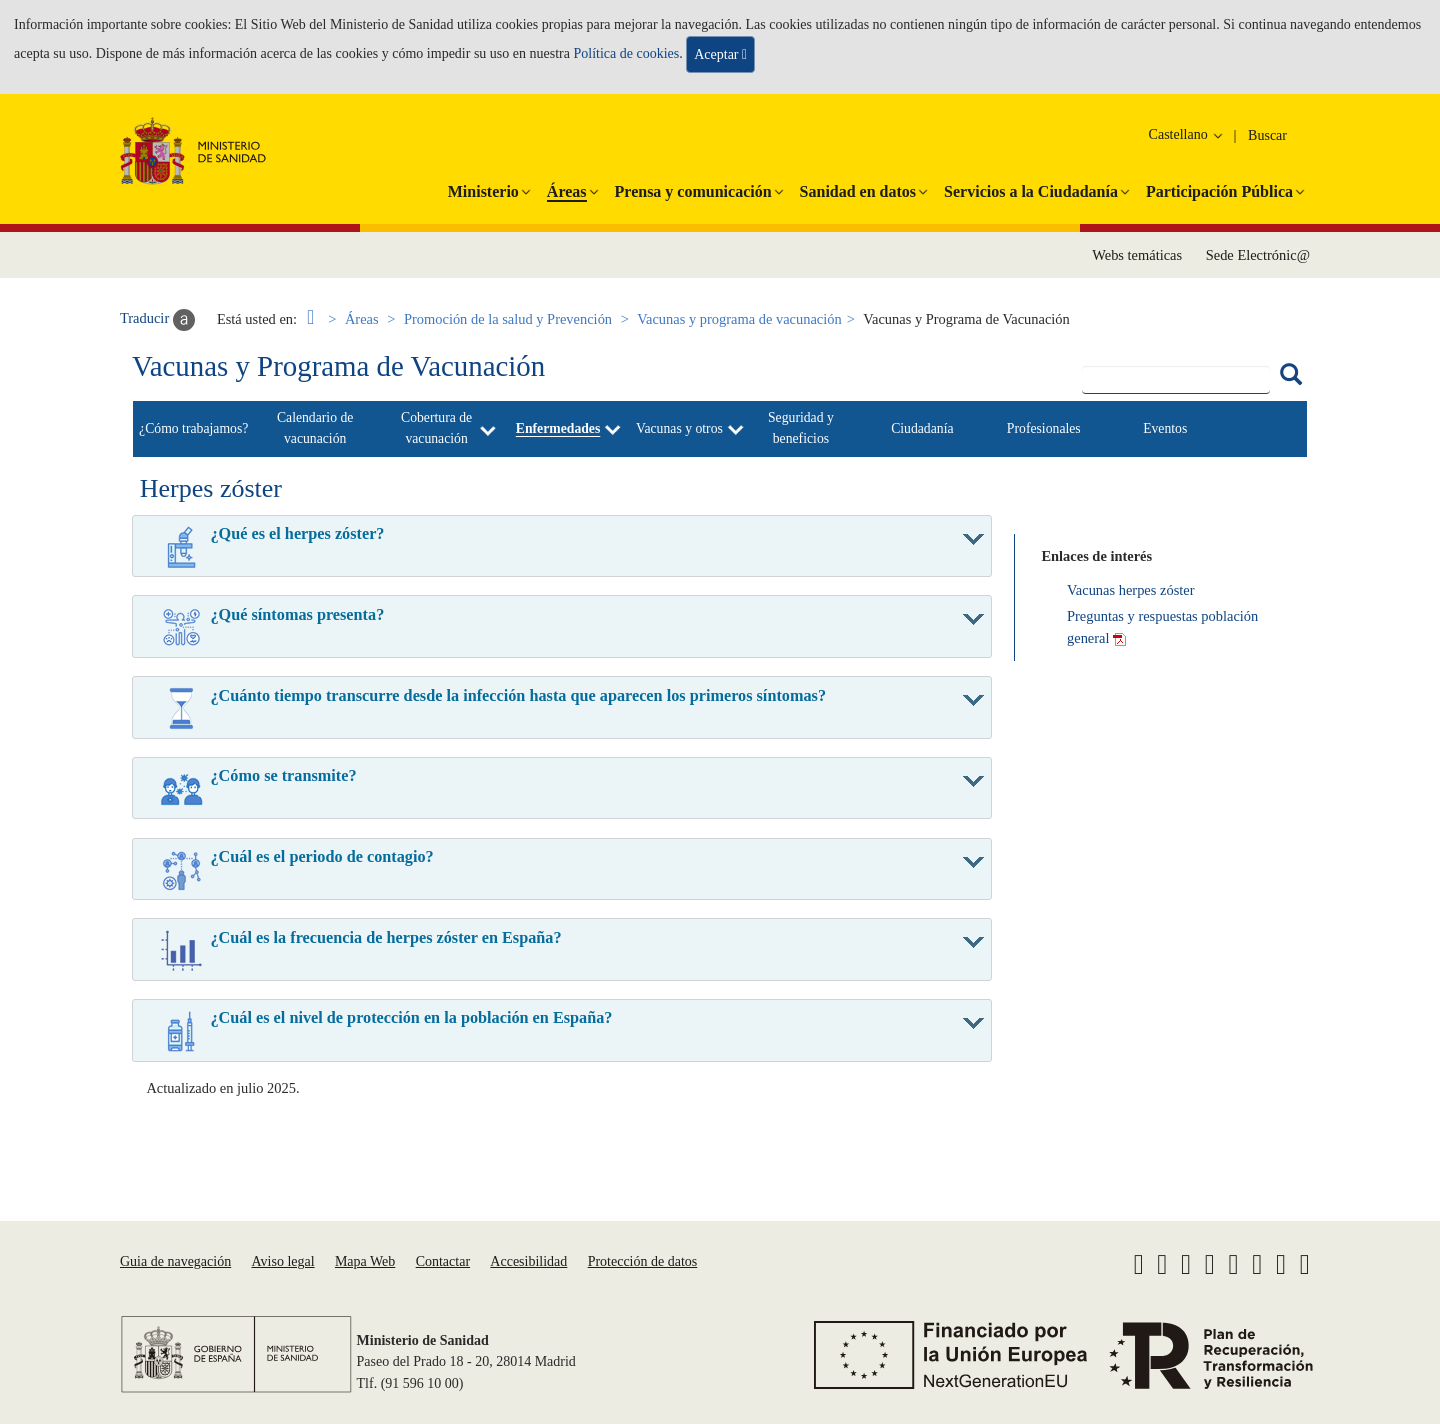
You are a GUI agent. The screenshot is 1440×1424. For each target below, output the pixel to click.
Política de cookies (626, 52)
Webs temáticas (1137, 255)
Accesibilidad (528, 1261)
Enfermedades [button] (558, 428)
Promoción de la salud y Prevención (508, 319)
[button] (483, 188)
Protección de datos (643, 1261)
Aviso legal (282, 1261)
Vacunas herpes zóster (1130, 590)
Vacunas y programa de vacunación (739, 319)
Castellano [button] (1187, 135)
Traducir (157, 320)
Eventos (1165, 428)
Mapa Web (365, 1261)
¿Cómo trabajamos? (193, 428)
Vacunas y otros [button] (679, 428)
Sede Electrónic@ (1258, 255)
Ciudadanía (922, 428)
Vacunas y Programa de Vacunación (338, 366)
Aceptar (720, 54)
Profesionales (1044, 428)
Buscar (1267, 135)
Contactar (443, 1261)
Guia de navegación (175, 1261)
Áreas (362, 319)
